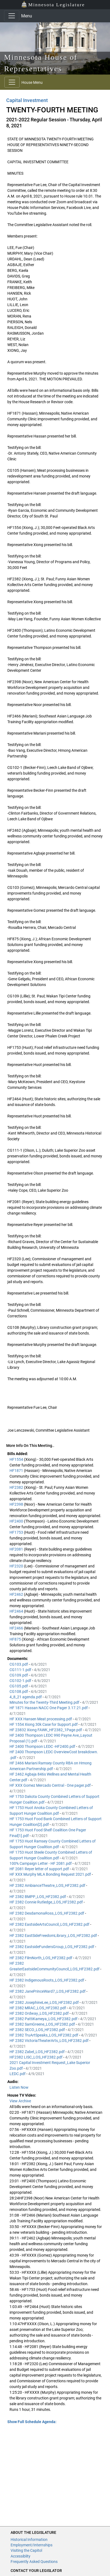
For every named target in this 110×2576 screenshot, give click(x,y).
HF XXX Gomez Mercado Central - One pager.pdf (51, 1785)
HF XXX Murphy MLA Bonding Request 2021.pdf (51, 1874)
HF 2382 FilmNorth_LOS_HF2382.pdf (41, 1958)
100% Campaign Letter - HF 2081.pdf (41, 1863)
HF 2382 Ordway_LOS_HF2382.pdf (40, 2013)
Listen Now (19, 2087)
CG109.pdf (19, 1675)
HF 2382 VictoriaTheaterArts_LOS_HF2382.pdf (49, 2040)
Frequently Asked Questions (34, 2561)
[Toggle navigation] (11, 15)
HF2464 (17, 1611)
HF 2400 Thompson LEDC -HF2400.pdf (43, 1746)
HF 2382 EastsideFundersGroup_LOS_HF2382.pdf (52, 1947)
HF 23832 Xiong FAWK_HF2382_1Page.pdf (46, 1730)
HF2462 (17, 1594)
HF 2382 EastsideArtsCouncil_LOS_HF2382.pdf (50, 1924)
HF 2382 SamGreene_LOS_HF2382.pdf (43, 2024)
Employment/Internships (31, 2545)
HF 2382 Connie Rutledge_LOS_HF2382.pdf (47, 1902)
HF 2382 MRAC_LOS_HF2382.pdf (38, 2008)
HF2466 (17, 1628)
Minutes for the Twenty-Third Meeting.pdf (45, 1702)
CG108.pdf (19, 1691)
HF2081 (17, 1549)
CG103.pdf (19, 1664)
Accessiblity (20, 2556)
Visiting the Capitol (26, 2550)
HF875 (16, 1639)
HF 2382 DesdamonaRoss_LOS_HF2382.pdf (47, 1913)
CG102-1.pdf (21, 1680)
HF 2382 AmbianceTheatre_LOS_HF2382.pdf (48, 1885)
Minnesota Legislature (53, 4)
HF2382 (17, 1487)
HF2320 (17, 1566)
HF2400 (17, 1521)
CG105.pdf (19, 1686)
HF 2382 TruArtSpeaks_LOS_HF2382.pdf (44, 2035)
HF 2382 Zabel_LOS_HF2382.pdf (37, 2052)
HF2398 (17, 1504)
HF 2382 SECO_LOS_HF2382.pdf (38, 2029)
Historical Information (29, 2539)
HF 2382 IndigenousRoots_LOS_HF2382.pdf (47, 1980)
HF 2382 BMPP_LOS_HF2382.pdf (38, 1896)
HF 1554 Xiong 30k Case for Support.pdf (44, 1724)
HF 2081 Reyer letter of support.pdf (40, 1869)
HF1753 (17, 1532)
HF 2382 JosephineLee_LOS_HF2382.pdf (45, 2002)
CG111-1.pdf (21, 1670)
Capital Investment (27, 100)
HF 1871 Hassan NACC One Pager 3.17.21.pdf (49, 1708)
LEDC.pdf (18, 2074)
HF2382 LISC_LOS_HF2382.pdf (36, 2057)
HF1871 (17, 1470)
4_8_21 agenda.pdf (26, 1697)
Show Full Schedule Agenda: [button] (31, 2422)
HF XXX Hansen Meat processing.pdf (41, 1719)
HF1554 (17, 1459)
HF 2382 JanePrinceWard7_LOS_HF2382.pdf (48, 1991)
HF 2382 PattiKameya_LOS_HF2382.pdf (44, 2019)
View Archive (20, 2101)
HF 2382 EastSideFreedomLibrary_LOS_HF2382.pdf (54, 1935)
